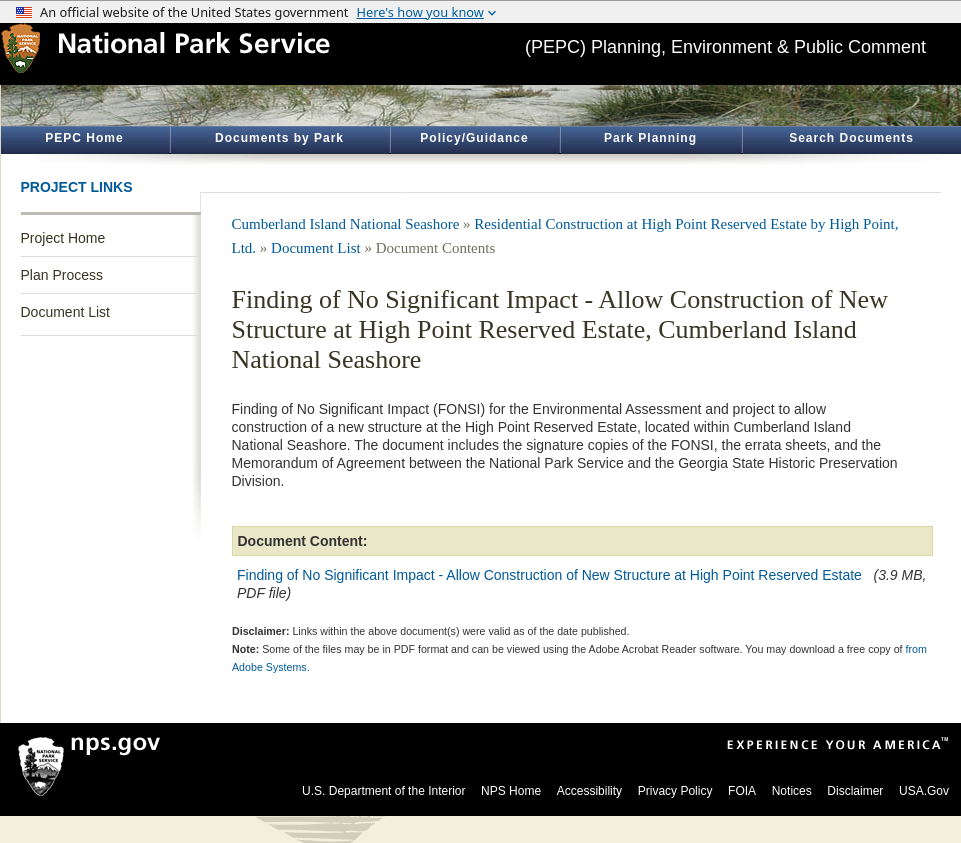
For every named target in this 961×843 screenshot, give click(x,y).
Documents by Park (279, 138)
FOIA (742, 791)
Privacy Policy (675, 791)
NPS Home (511, 791)
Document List (65, 312)
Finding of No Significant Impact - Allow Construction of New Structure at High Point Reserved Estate (549, 575)
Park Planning (650, 138)
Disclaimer (855, 791)
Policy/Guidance (474, 138)
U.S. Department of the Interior (383, 791)
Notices (792, 791)
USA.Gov (924, 791)
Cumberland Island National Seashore (346, 224)
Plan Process (62, 275)
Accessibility (589, 791)
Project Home (63, 238)
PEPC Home (84, 138)
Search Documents (851, 138)
